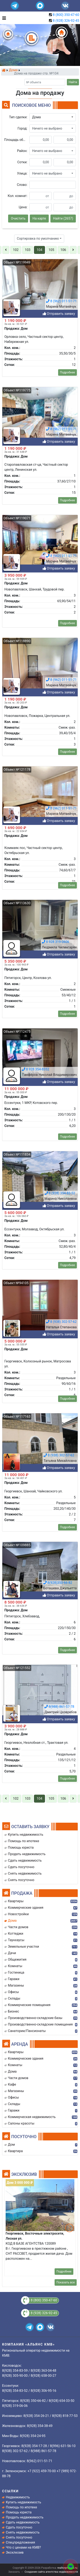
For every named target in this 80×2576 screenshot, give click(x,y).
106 (63, 250)
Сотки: (22, 162)
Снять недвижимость (23, 2532)
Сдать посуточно (19, 2527)
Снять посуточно (19, 2537)
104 (39, 250)
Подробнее (63, 2271)
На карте (39, 218)
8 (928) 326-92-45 (66, 21)
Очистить (18, 218)
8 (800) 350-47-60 (66, 15)
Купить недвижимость (23, 2502)
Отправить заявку (59, 1024)
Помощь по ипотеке (21, 2507)
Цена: (23, 207)
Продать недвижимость (25, 2517)
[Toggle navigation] (3, 18)
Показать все (65, 2282)
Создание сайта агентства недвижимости (51, 2571)
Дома (13, 70)
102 (16, 250)
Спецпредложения (20, 2542)
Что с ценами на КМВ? (23, 2547)
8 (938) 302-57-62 (59, 1787)
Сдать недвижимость (23, 2522)
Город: (22, 128)
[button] (52, 117)
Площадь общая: (15, 140)
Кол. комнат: (17, 196)
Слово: (22, 185)
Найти (73, 82)
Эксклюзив (15, 2552)
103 (27, 250)
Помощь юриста (18, 2512)
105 (51, 250)
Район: (22, 151)
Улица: (22, 173)
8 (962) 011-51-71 (61, 633)
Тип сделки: (18, 117)
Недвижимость (18, 2497)
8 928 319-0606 (55, 1274)
